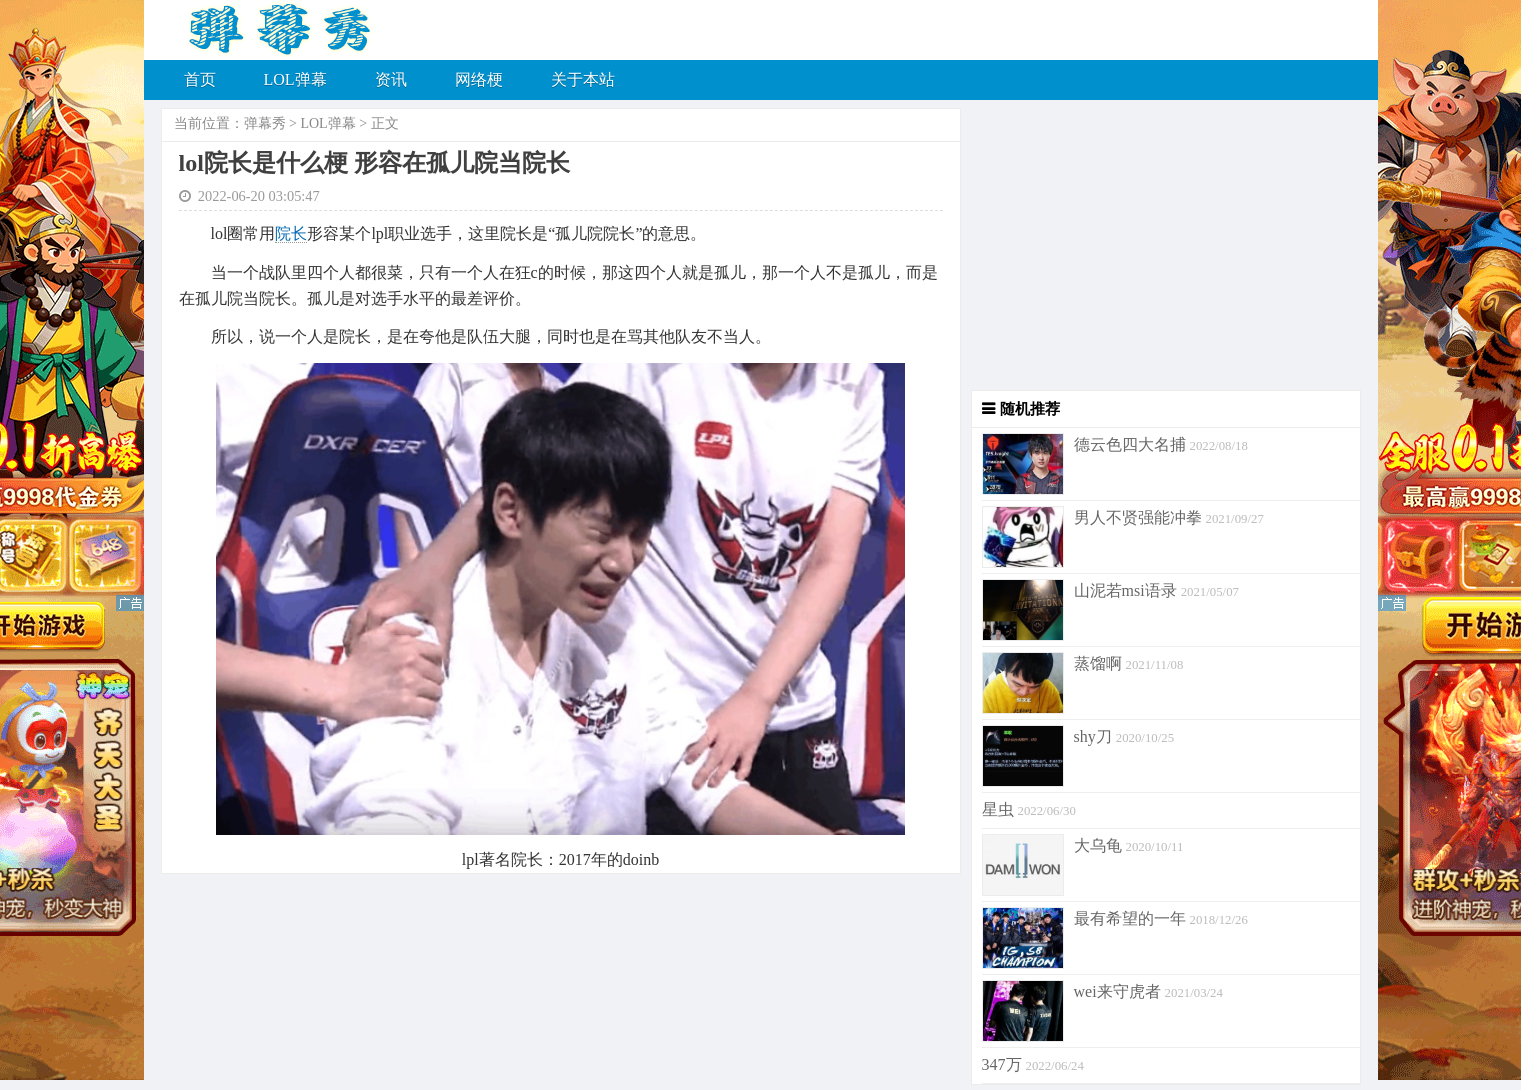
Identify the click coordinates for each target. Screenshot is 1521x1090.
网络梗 (479, 79)
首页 (200, 79)
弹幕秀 (265, 123)
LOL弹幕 (295, 79)
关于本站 (583, 79)
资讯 (391, 79)
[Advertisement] (1161, 250)
